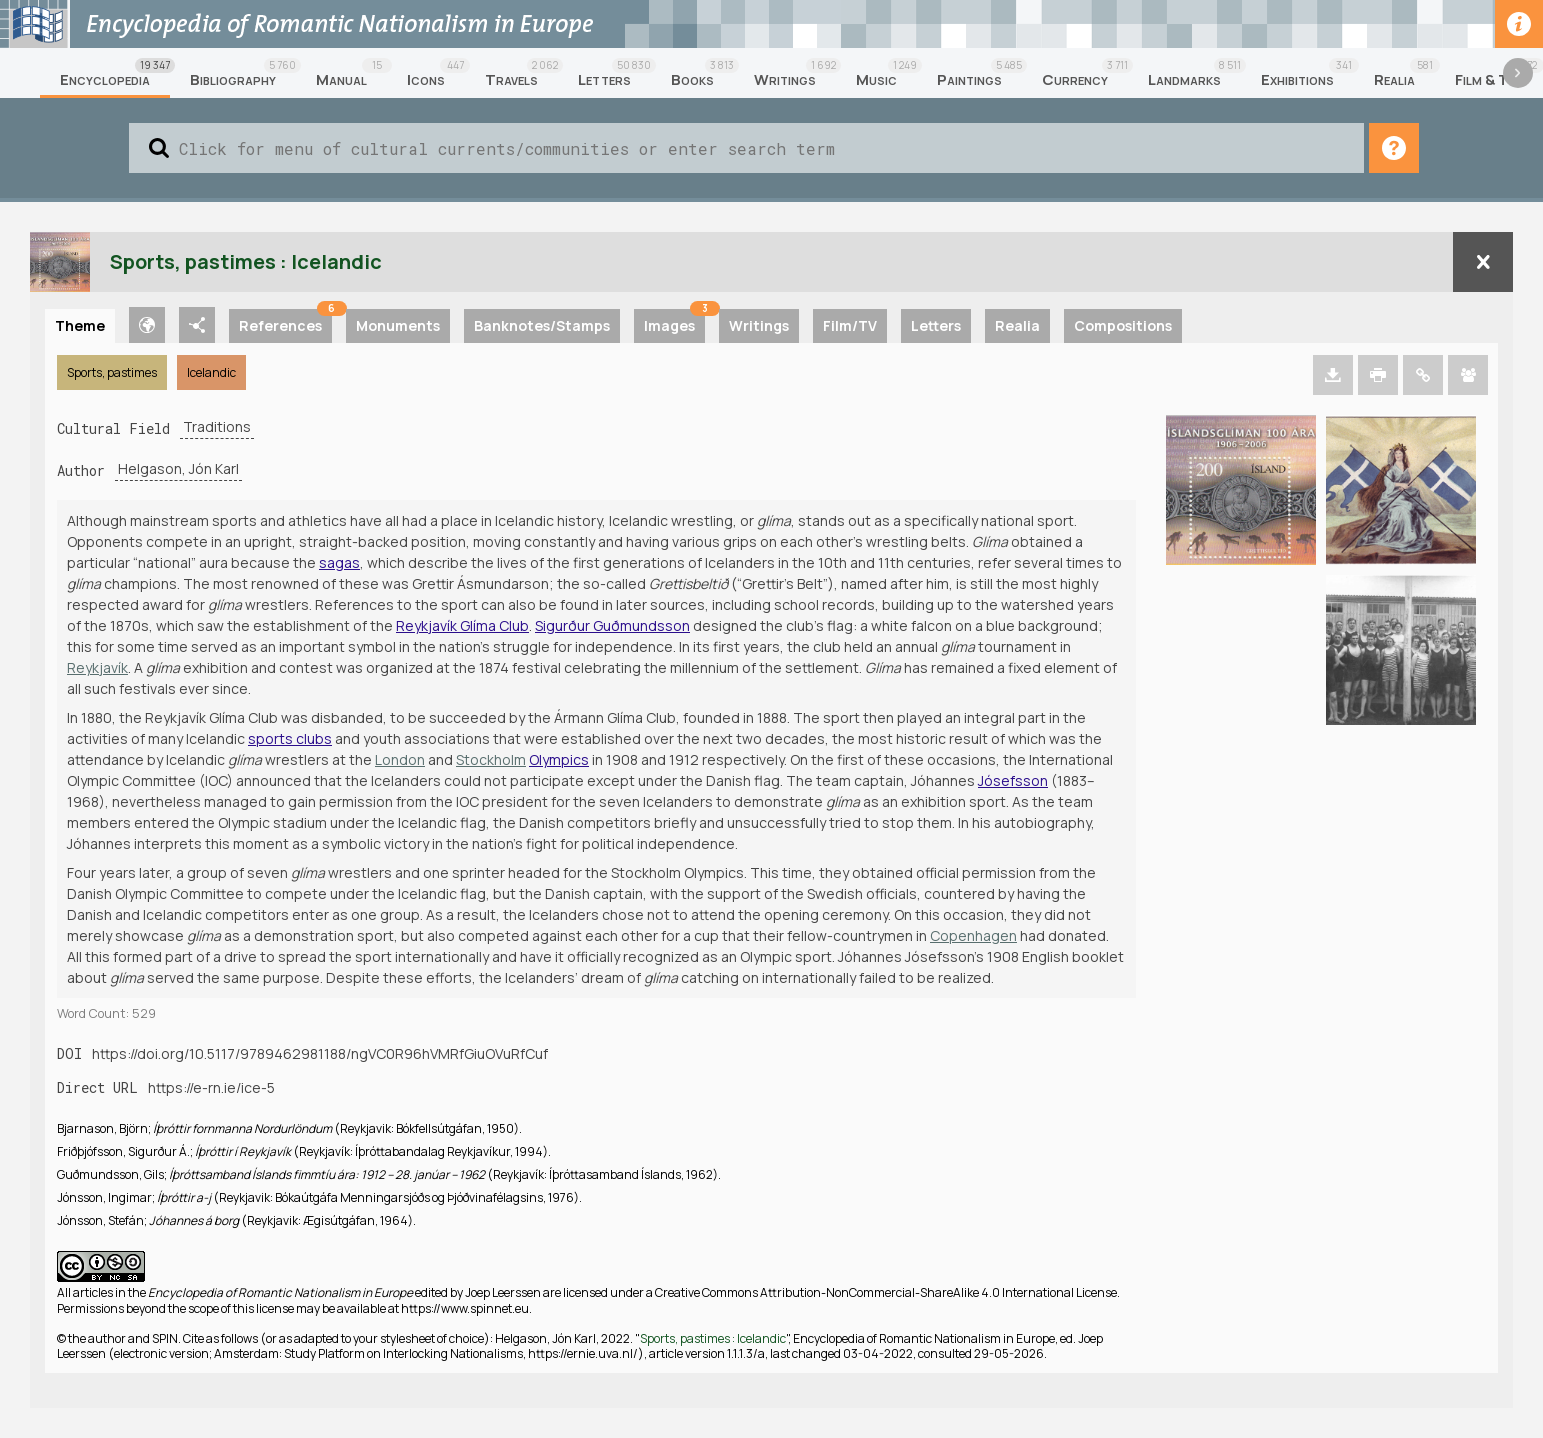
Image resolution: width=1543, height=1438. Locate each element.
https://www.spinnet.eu (465, 1308)
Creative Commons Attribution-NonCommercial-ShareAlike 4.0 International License (886, 1292)
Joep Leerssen (503, 1292)
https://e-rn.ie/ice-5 (211, 1087)
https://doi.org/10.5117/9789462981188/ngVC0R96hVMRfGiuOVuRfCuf (320, 1053)
